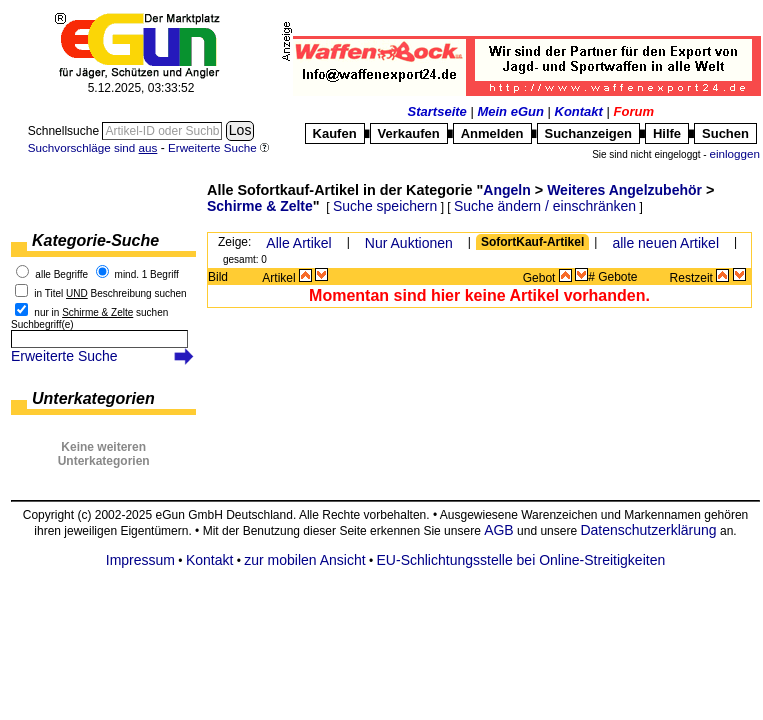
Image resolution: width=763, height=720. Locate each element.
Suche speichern (385, 206)
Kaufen (335, 133)
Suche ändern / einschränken (545, 206)
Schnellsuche (65, 131)
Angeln (506, 190)
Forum (634, 111)
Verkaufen (409, 133)
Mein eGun (510, 111)
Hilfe (667, 133)
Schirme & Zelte (260, 206)
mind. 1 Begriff (147, 274)
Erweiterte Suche (64, 356)
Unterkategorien (93, 398)
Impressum (140, 560)
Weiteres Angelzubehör (624, 190)
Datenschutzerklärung (648, 530)
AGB (499, 530)
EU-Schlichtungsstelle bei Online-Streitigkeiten (521, 560)
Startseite (437, 111)
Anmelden (492, 133)
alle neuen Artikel (665, 243)
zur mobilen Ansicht (304, 560)
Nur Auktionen (409, 243)
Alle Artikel (298, 243)
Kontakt (579, 111)
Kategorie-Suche (95, 240)
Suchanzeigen (588, 133)
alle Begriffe (61, 274)
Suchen (725, 133)
